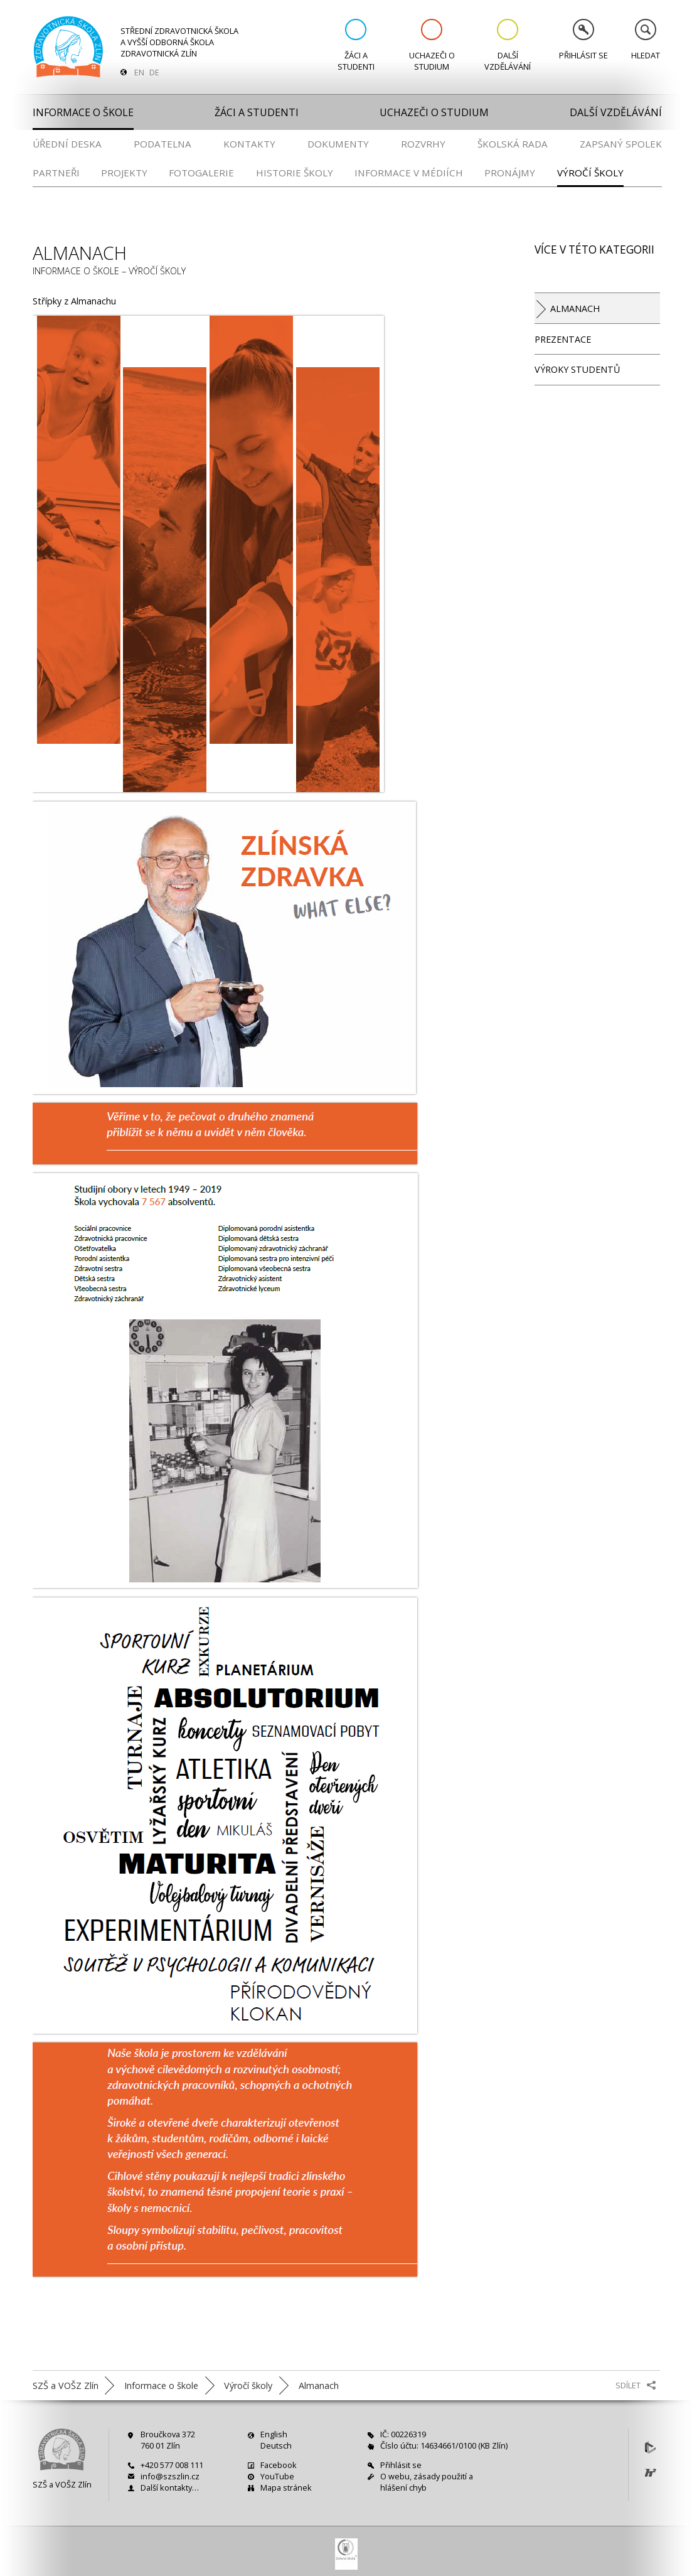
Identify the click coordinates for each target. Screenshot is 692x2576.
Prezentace (563, 339)
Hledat (645, 40)
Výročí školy (590, 172)
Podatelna (162, 143)
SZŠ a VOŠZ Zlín (62, 2484)
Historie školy (294, 172)
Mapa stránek (286, 2487)
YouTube (277, 2476)
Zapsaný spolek (621, 143)
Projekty (124, 172)
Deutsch (276, 2445)
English (273, 2434)
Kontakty (249, 143)
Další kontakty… (170, 2487)
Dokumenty (338, 143)
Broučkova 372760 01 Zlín (168, 2439)
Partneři (56, 172)
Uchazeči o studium (432, 45)
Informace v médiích (408, 172)
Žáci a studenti (356, 45)
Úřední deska (67, 143)
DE (154, 72)
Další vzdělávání (507, 45)
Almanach (575, 308)
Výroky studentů (577, 369)
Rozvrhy (423, 143)
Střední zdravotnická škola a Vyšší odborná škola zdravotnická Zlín (179, 42)
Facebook (278, 2465)
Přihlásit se (583, 40)
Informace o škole (83, 112)
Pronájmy (509, 172)
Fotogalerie (201, 172)
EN (139, 72)
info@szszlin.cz (170, 2476)
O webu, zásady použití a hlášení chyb (426, 2482)
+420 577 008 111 (172, 2465)
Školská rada (512, 143)
